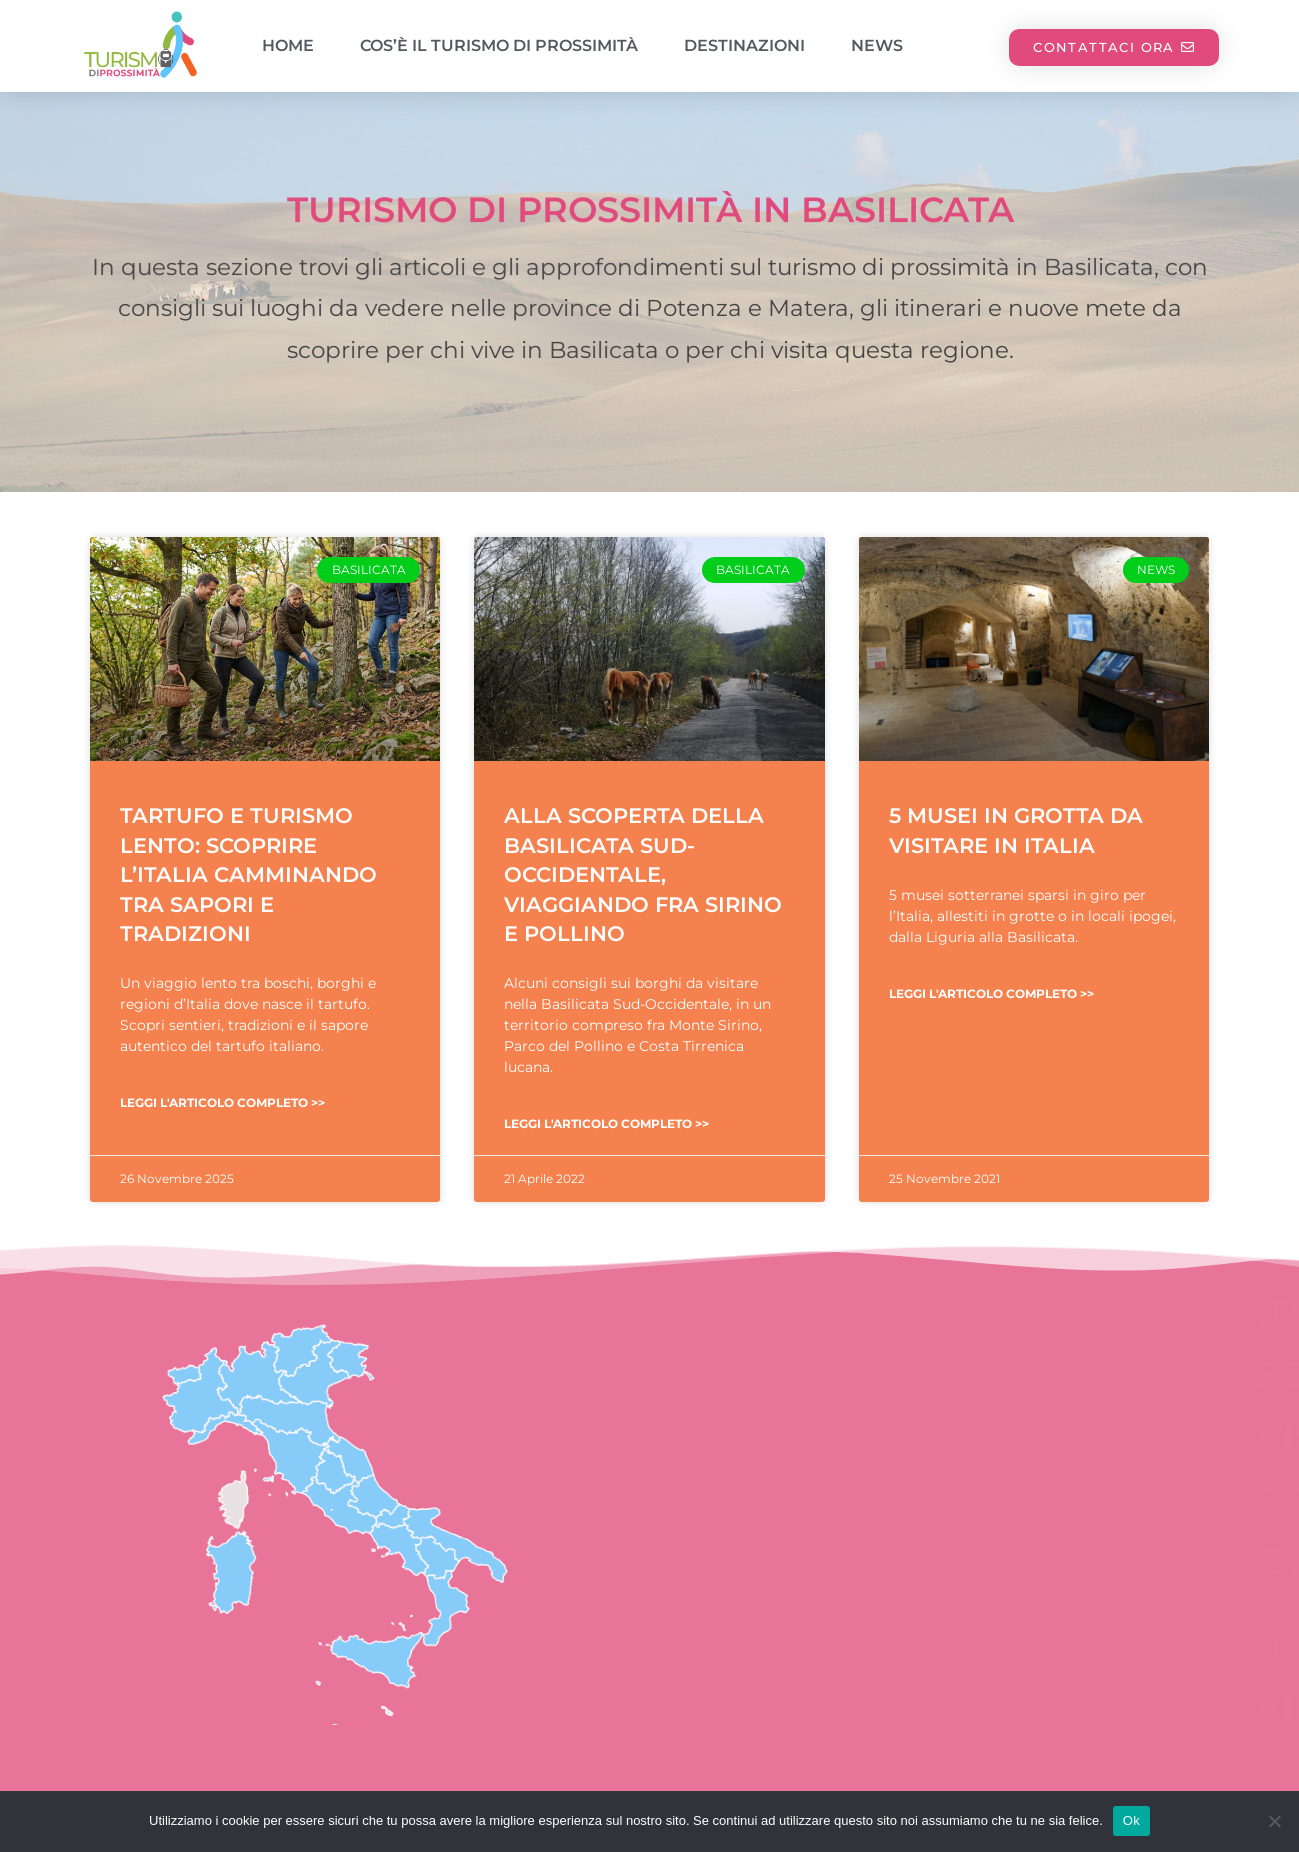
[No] (1274, 1821)
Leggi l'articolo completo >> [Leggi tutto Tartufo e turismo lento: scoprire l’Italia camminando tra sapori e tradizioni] (222, 1102)
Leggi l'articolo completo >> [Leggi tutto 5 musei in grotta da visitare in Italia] (991, 993)
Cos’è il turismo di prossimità (499, 45)
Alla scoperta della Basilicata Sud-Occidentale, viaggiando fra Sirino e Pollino (643, 874)
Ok (1131, 1820)
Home (288, 45)
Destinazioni (744, 45)
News (877, 45)
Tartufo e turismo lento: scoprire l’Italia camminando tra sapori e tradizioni (248, 874)
